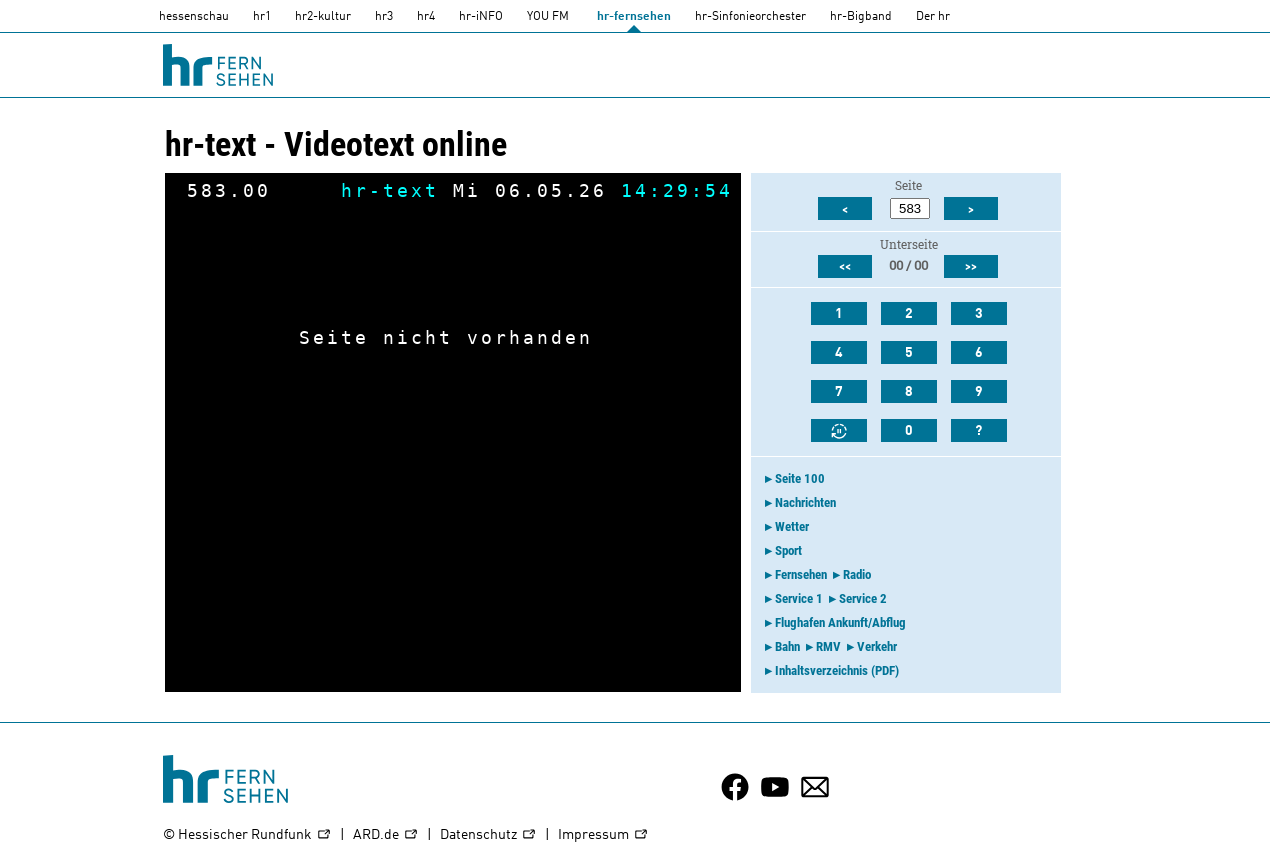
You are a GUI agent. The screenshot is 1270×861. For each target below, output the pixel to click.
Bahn (787, 646)
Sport (788, 550)
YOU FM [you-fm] (548, 17)
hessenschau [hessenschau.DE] (194, 17)
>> (971, 267)
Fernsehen (801, 574)
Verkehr (877, 646)
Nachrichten (805, 502)
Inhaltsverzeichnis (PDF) (837, 670)
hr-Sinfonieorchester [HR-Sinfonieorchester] (750, 17)
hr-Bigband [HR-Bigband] (861, 17)
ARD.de (386, 835)
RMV (828, 646)
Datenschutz (488, 835)
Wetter (792, 526)
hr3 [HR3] (384, 17)
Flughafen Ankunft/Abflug (840, 622)
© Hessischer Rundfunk (247, 835)
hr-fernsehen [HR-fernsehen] (634, 17)
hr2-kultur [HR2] (323, 17)
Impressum (603, 835)
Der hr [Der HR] (933, 17)
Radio (857, 574)
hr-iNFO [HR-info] (481, 17)
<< (845, 267)
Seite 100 (800, 478)
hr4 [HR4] (426, 17)
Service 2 (863, 598)
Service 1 (799, 598)
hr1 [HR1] (262, 17)
